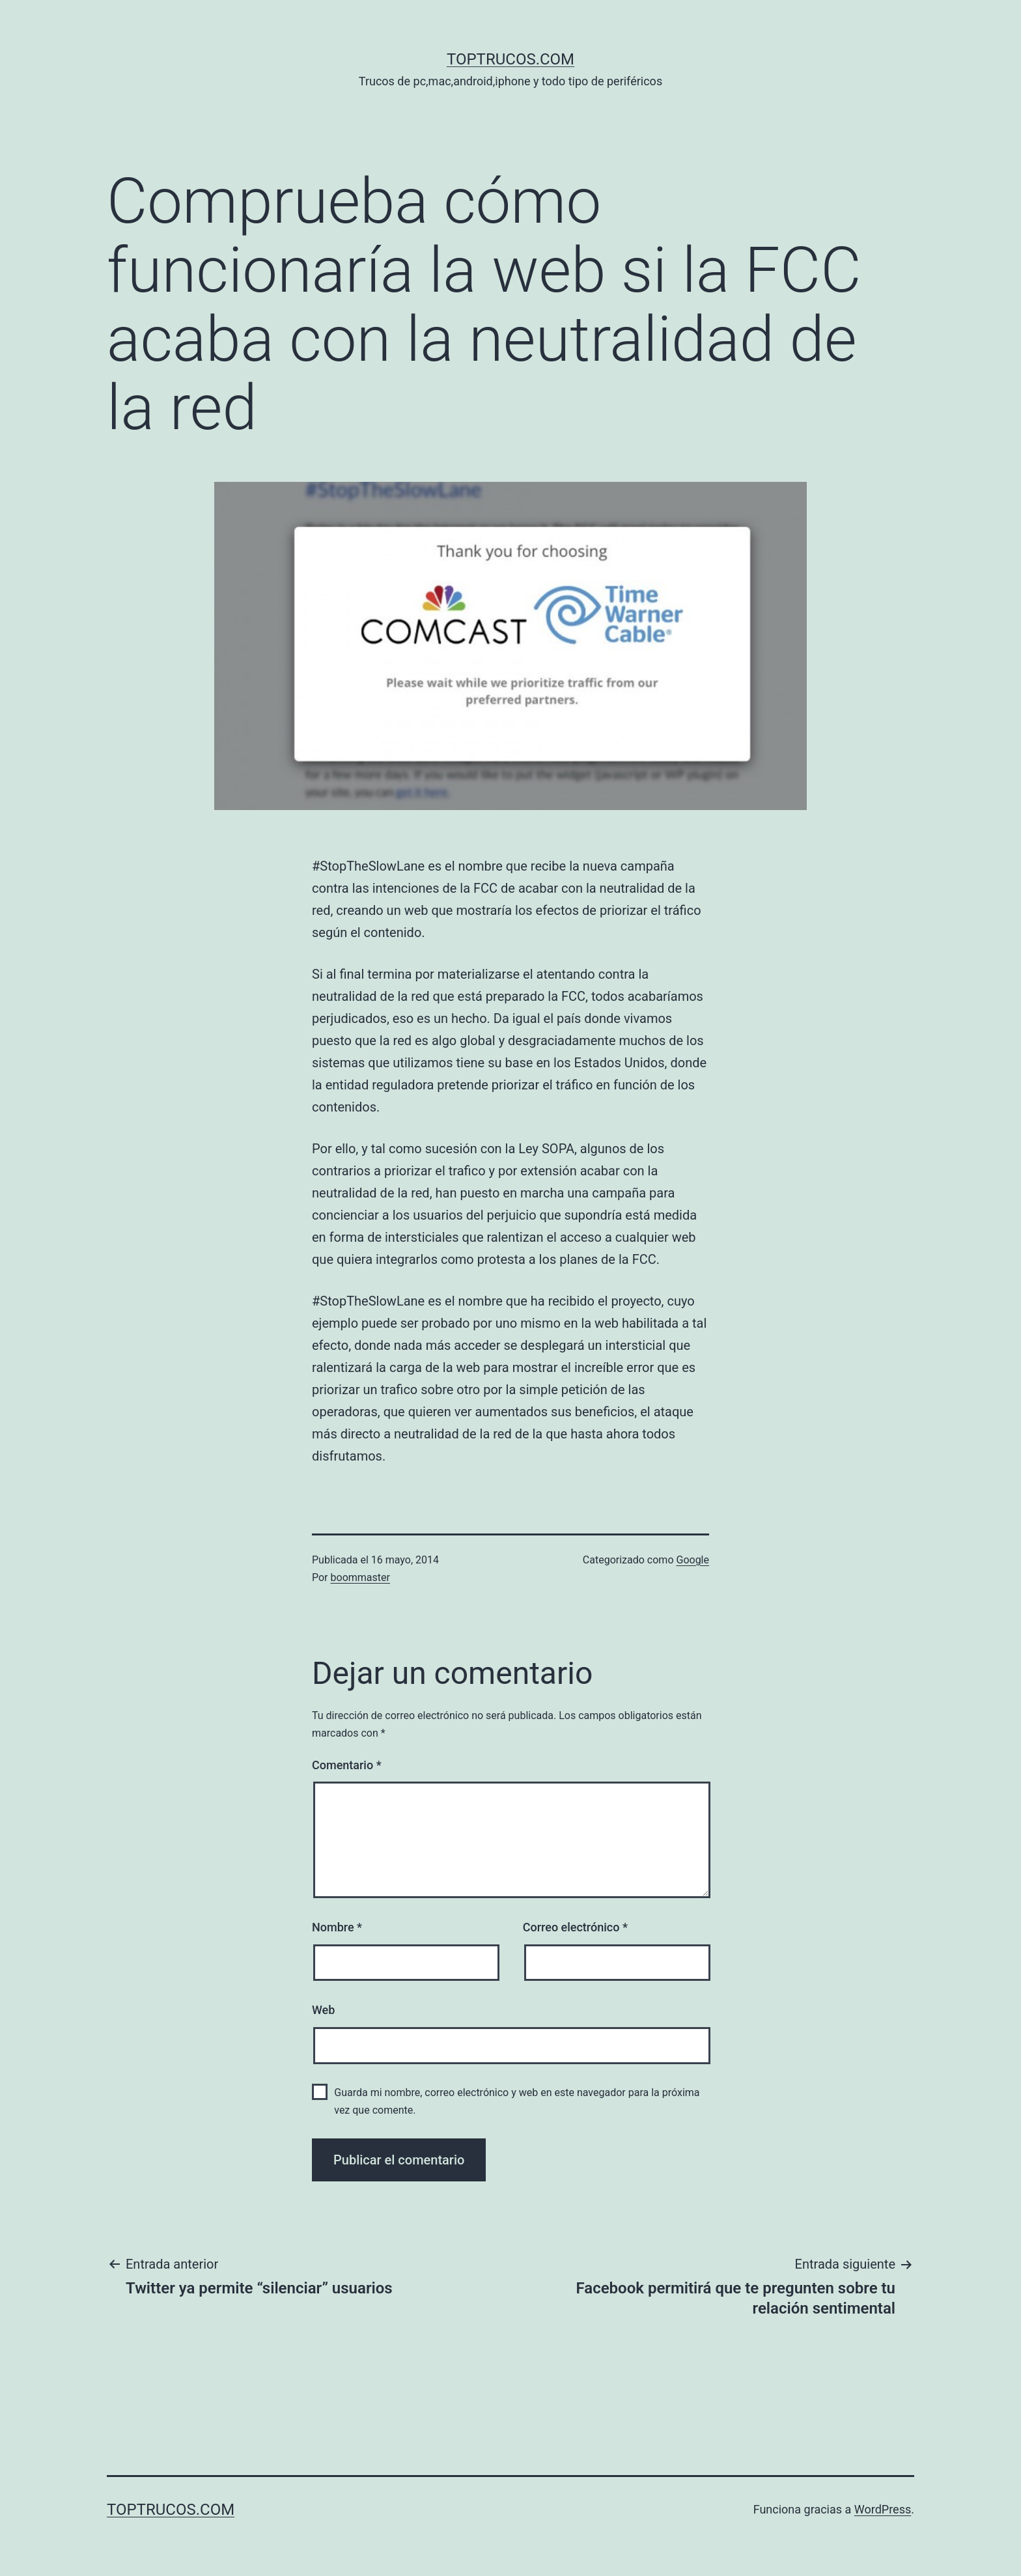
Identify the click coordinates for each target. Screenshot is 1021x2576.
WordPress (882, 2509)
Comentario (347, 1765)
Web (323, 2010)
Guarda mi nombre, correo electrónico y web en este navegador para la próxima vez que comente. (516, 2101)
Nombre (337, 1927)
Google (692, 1560)
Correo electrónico (575, 1927)
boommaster (360, 1577)
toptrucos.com (510, 59)
